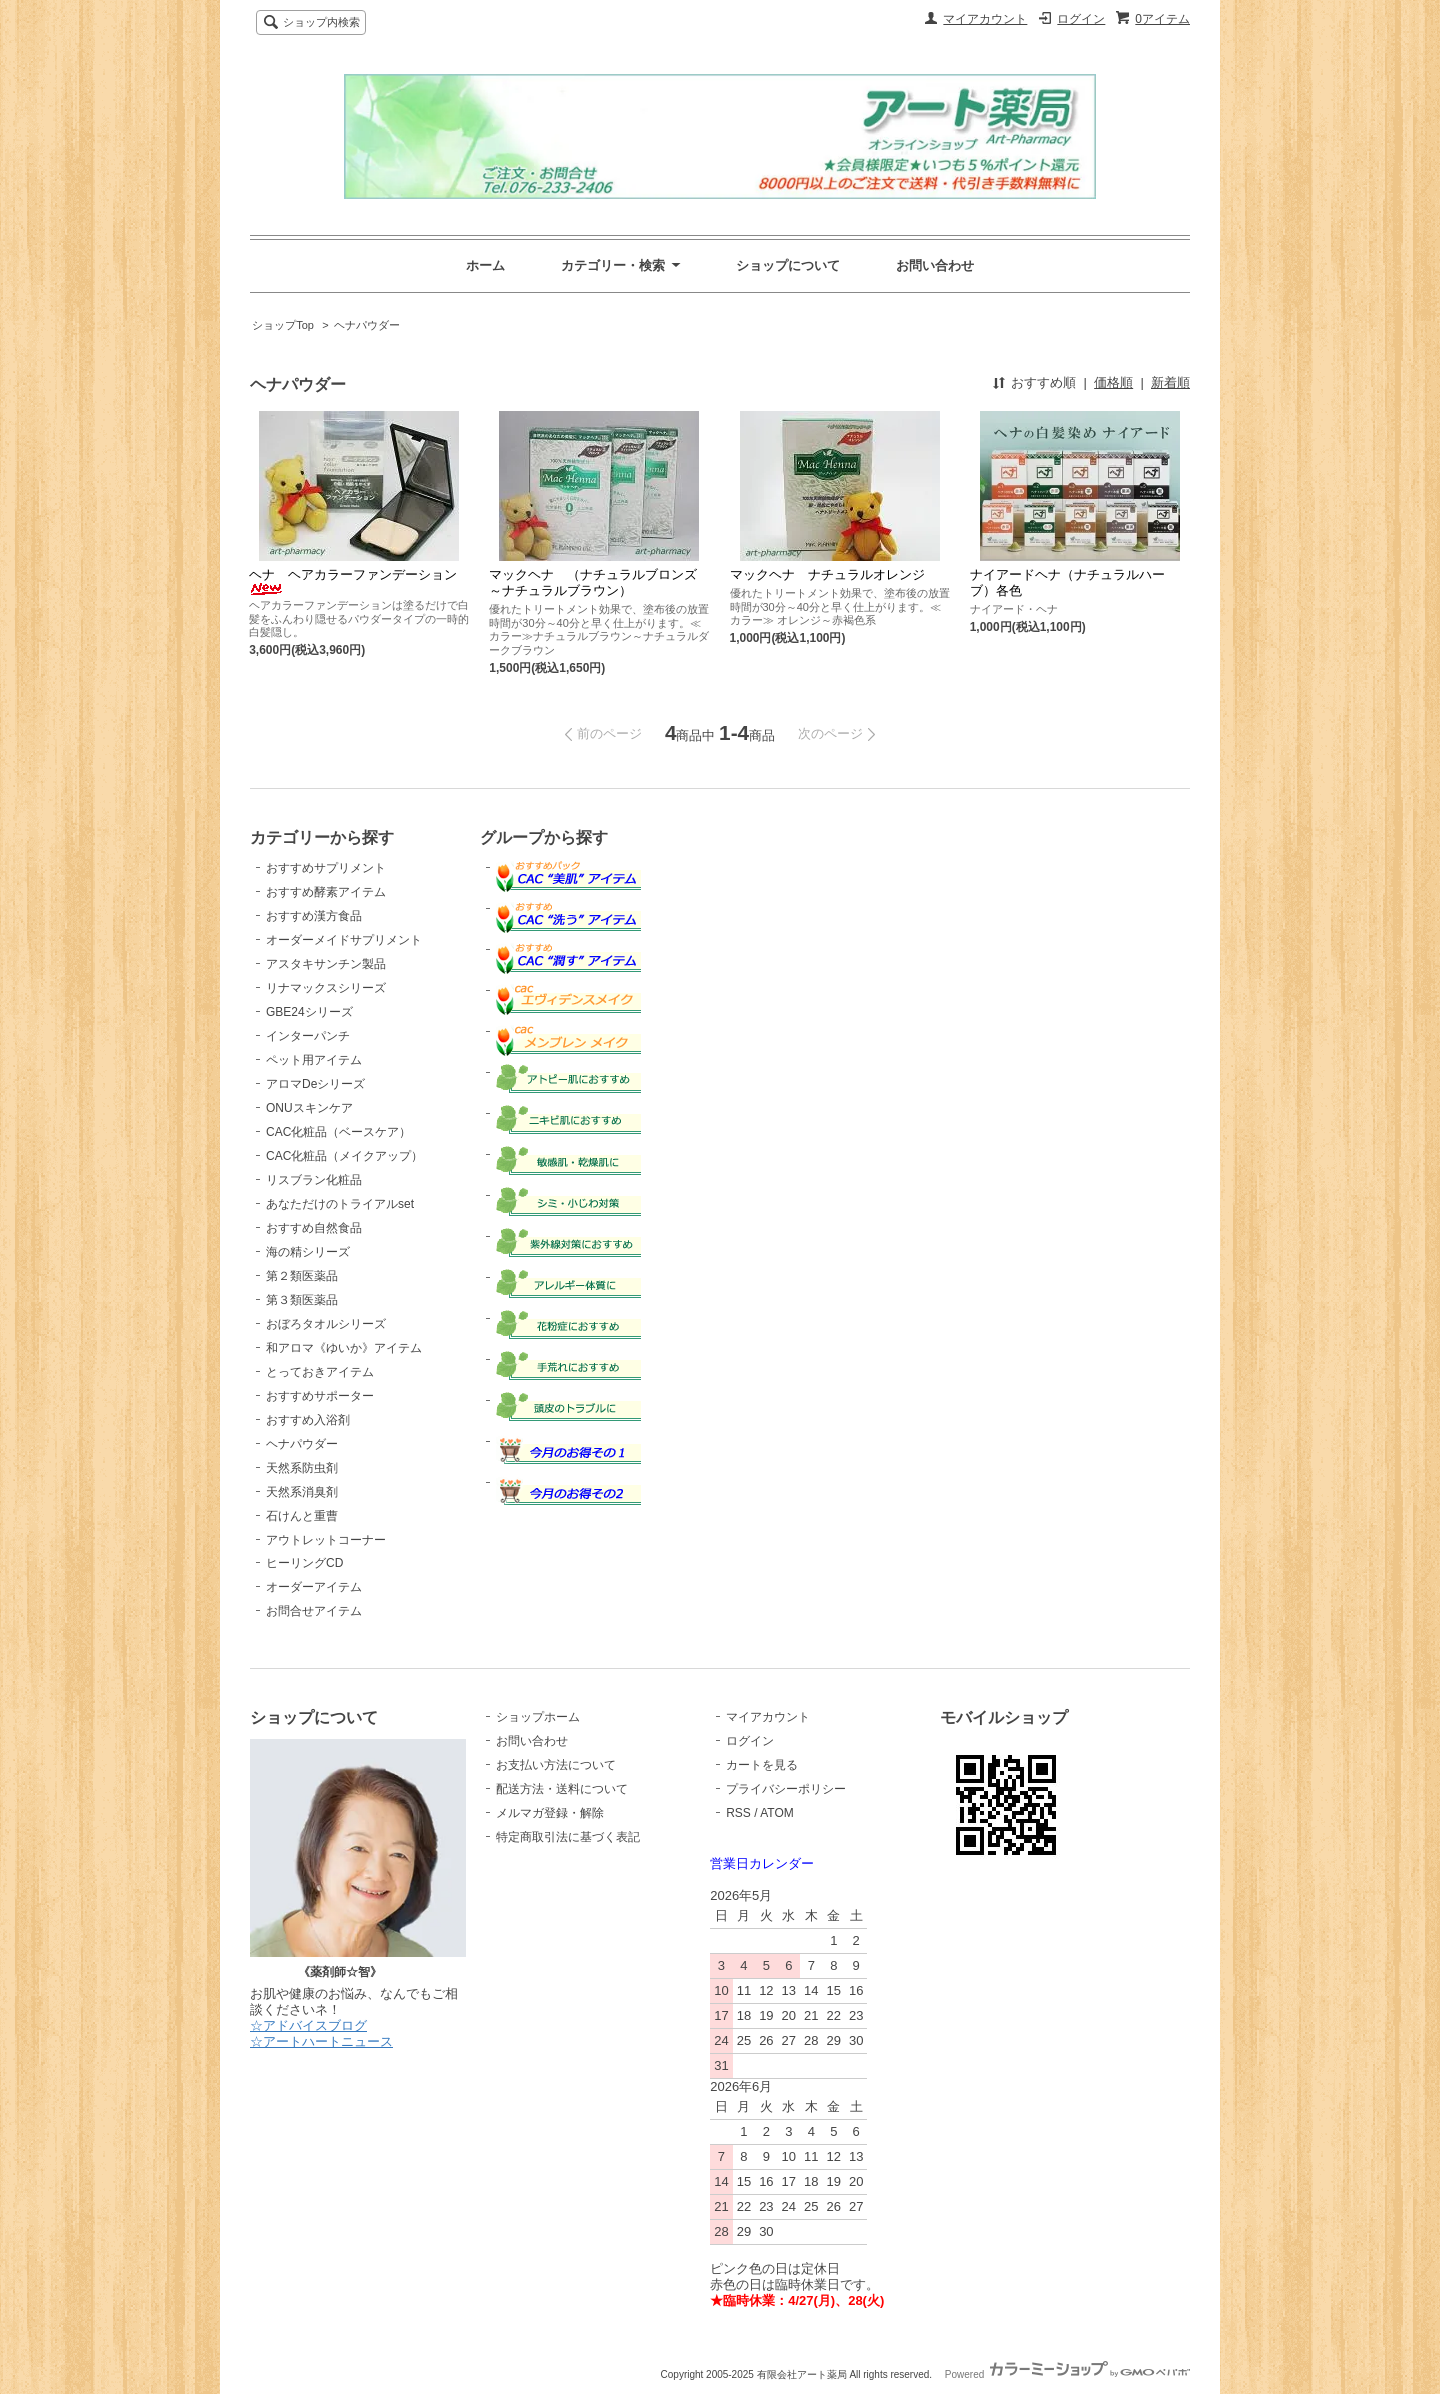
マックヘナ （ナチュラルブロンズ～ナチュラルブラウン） (593, 582)
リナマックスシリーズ (326, 988)
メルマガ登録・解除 (550, 1813)
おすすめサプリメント (326, 868)
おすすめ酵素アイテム (326, 892)
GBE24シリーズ (309, 1012)
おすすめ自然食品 (314, 1228)
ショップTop (283, 325)
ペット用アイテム (314, 1060)
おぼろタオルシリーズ (326, 1324)
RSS (738, 1813)
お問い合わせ (935, 265)
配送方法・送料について (562, 1789)
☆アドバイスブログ (308, 2025)
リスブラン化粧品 (314, 1180)
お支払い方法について (556, 1765)
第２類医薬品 (302, 1276)
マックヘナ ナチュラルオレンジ (827, 574)
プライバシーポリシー (786, 1789)
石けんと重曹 (302, 1516)
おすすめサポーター (320, 1396)
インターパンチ (308, 1036)
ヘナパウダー (367, 325)
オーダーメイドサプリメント (344, 940)
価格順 (1113, 382)
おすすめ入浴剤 (308, 1420)
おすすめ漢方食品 (314, 916)
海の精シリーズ (308, 1252)
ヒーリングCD (304, 1563)
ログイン (1081, 19)
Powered (1067, 2374)
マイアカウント (985, 19)
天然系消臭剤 (302, 1492)
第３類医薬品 (302, 1300)
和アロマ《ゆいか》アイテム (344, 1348)
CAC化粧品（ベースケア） (338, 1132)
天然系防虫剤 (302, 1468)
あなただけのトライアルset (340, 1204)
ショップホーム (538, 1717)
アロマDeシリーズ (315, 1084)
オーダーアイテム (314, 1587)
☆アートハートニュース (321, 2041)
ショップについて (788, 265)
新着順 (1170, 382)
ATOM (777, 1813)
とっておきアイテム (320, 1372)
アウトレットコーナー (326, 1540)
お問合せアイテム (314, 1611)
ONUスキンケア (309, 1108)
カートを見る (762, 1765)
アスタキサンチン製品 (326, 964)
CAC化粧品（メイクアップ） (344, 1156)
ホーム (485, 265)
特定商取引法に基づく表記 (568, 1837)
